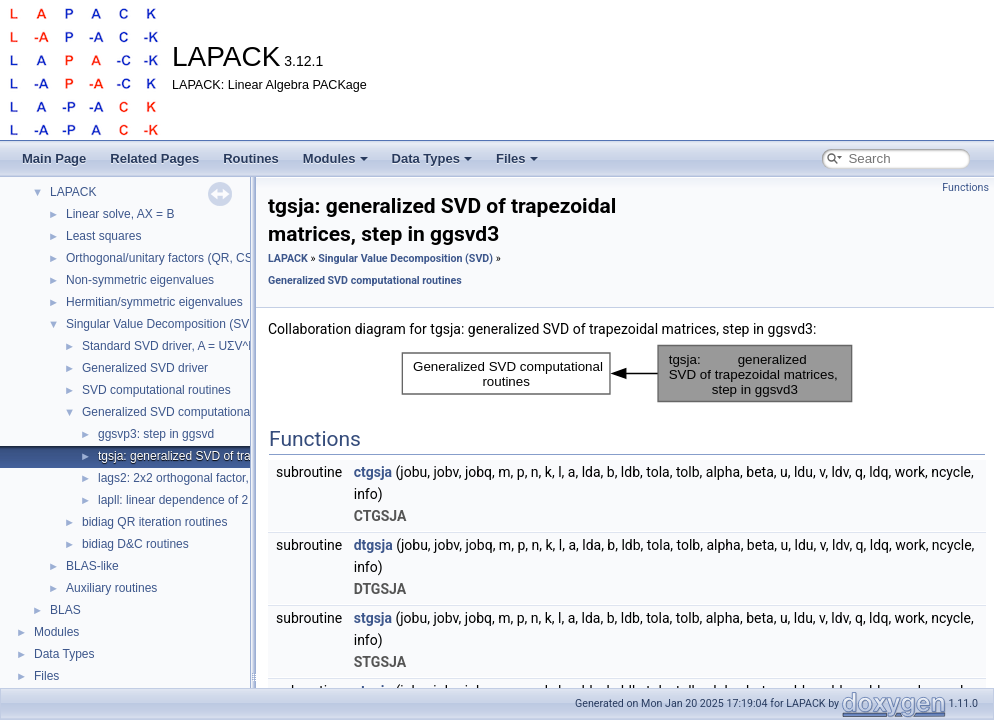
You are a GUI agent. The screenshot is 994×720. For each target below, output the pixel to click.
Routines (251, 158)
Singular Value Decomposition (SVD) (164, 324)
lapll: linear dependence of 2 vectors (194, 500)
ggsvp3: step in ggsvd (156, 434)
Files (517, 158)
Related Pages (154, 158)
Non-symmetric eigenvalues (140, 280)
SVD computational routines (156, 390)
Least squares (103, 236)
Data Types (432, 158)
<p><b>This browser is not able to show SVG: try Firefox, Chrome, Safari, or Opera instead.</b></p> (627, 373)
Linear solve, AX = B (120, 214)
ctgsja (373, 472)
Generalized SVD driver (145, 368)
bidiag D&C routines (135, 544)
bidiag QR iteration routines (154, 522)
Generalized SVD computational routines (190, 412)
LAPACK (73, 192)
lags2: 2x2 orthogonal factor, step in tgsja (207, 478)
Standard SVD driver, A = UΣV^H (169, 346)
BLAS (65, 610)
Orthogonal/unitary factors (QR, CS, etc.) (174, 258)
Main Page (54, 158)
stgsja (373, 618)
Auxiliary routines (111, 588)
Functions (965, 187)
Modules (335, 158)
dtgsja (373, 545)
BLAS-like (92, 566)
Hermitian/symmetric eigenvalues (154, 302)
